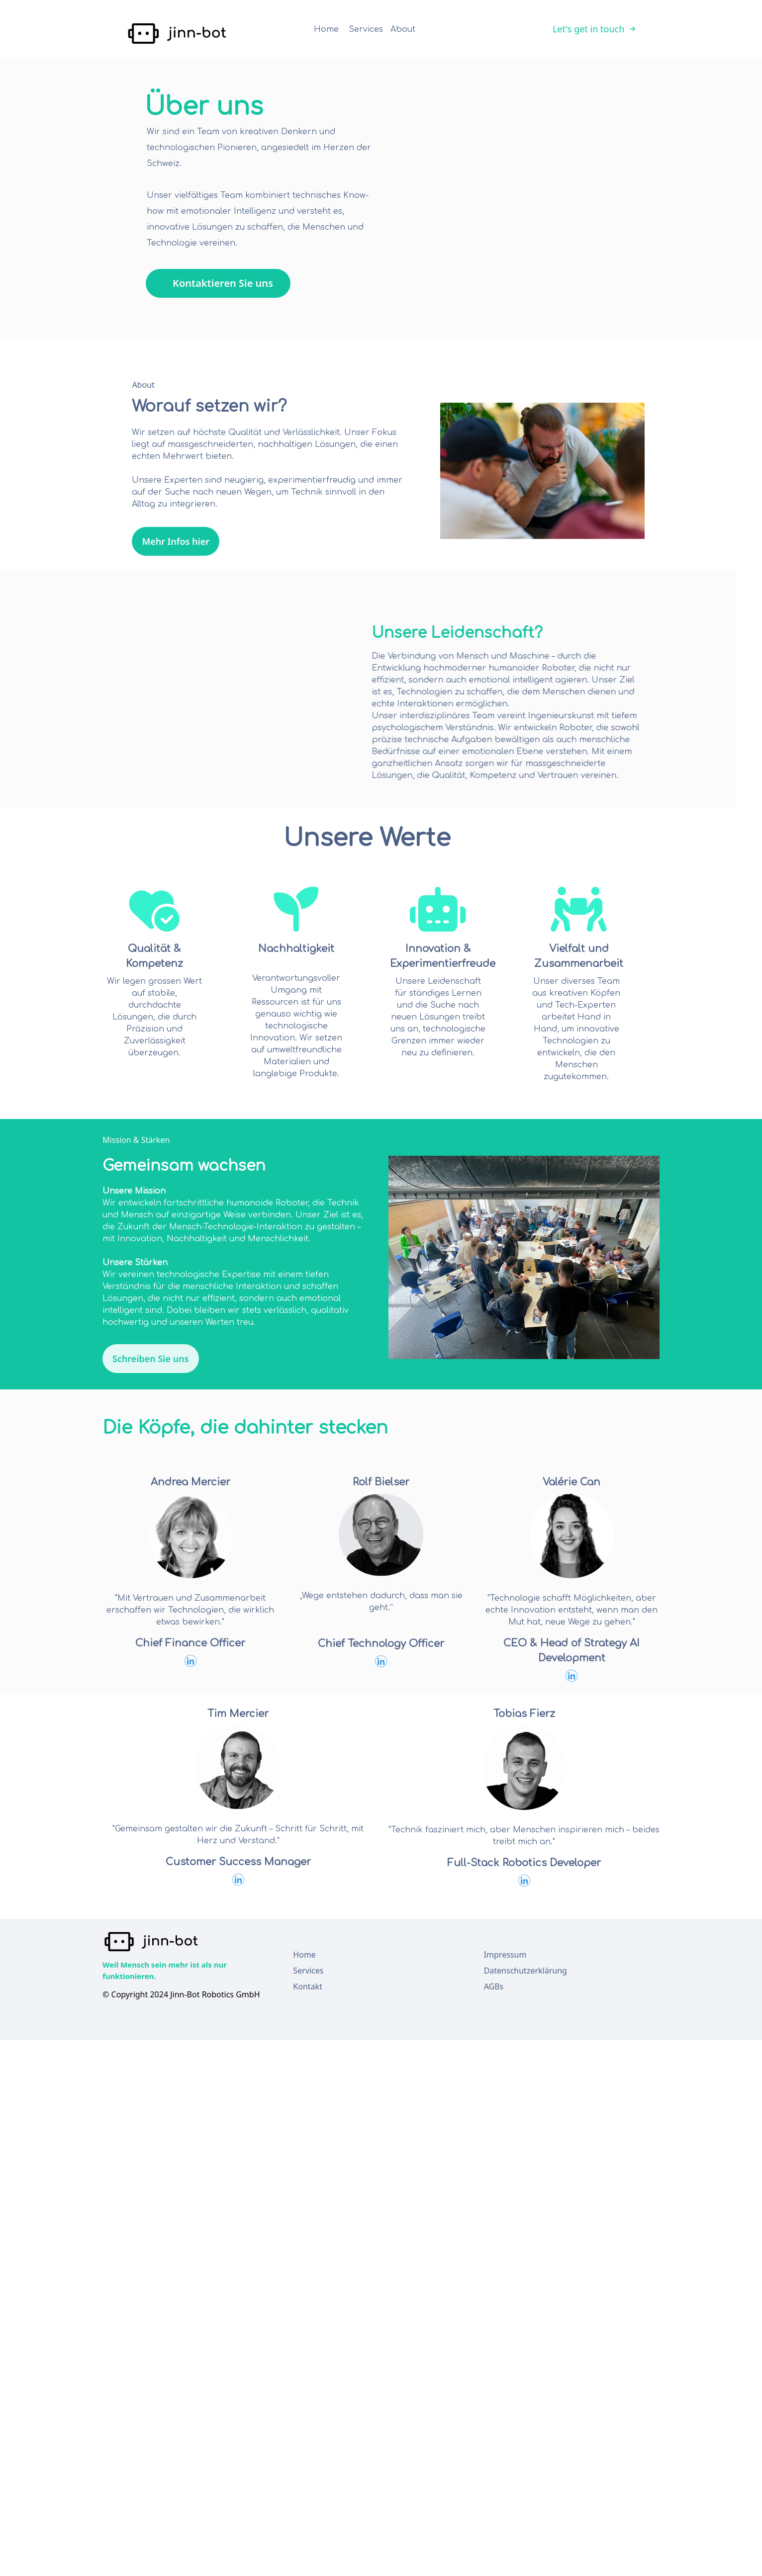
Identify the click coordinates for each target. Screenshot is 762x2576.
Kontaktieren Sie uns (223, 283)
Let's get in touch (594, 29)
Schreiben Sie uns (150, 1359)
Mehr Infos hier (90, 550)
